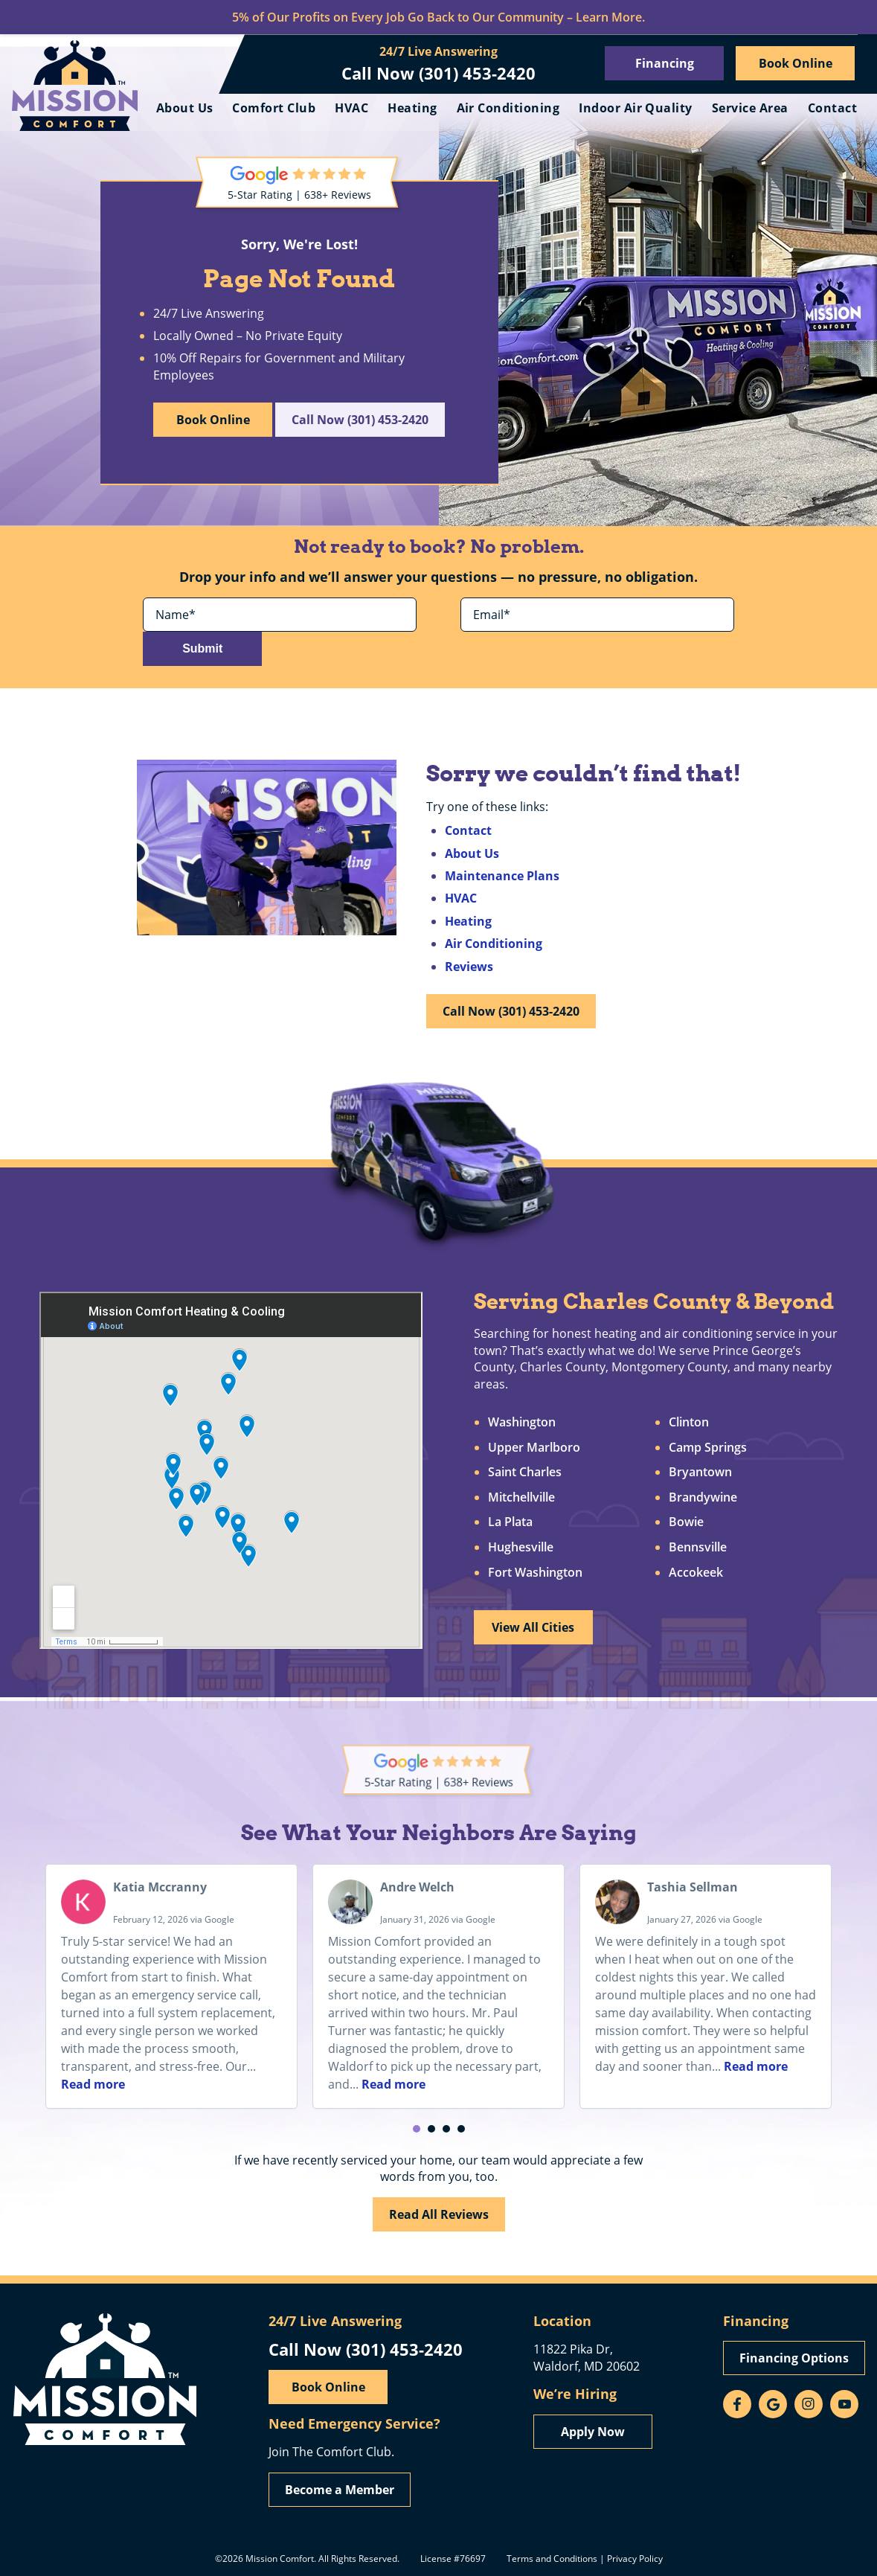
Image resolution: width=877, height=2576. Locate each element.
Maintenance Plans (502, 870)
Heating (481, 108)
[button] (416, 2125)
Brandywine (703, 1498)
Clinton (689, 1423)
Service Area (818, 108)
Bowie (686, 1523)
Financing (664, 63)
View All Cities (535, 1628)
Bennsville (698, 1548)
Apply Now (593, 2431)
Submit (676, 641)
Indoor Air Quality (705, 108)
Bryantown (701, 1473)
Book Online (795, 63)
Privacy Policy (635, 2557)
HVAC (420, 108)
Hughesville (520, 1548)
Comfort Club (343, 108)
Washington (522, 1423)
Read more (93, 2080)
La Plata (510, 1523)
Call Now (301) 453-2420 (438, 73)
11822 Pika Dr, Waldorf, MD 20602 (586, 2357)
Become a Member (339, 2489)
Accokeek (696, 1573)
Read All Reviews (439, 2210)
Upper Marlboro (534, 1448)
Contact (832, 139)
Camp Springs (708, 1448)
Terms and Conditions (552, 2557)
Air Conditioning (577, 108)
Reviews (469, 960)
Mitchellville (521, 1498)
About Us (253, 108)
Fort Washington (535, 1573)
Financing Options (794, 2358)
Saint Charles (525, 1473)
